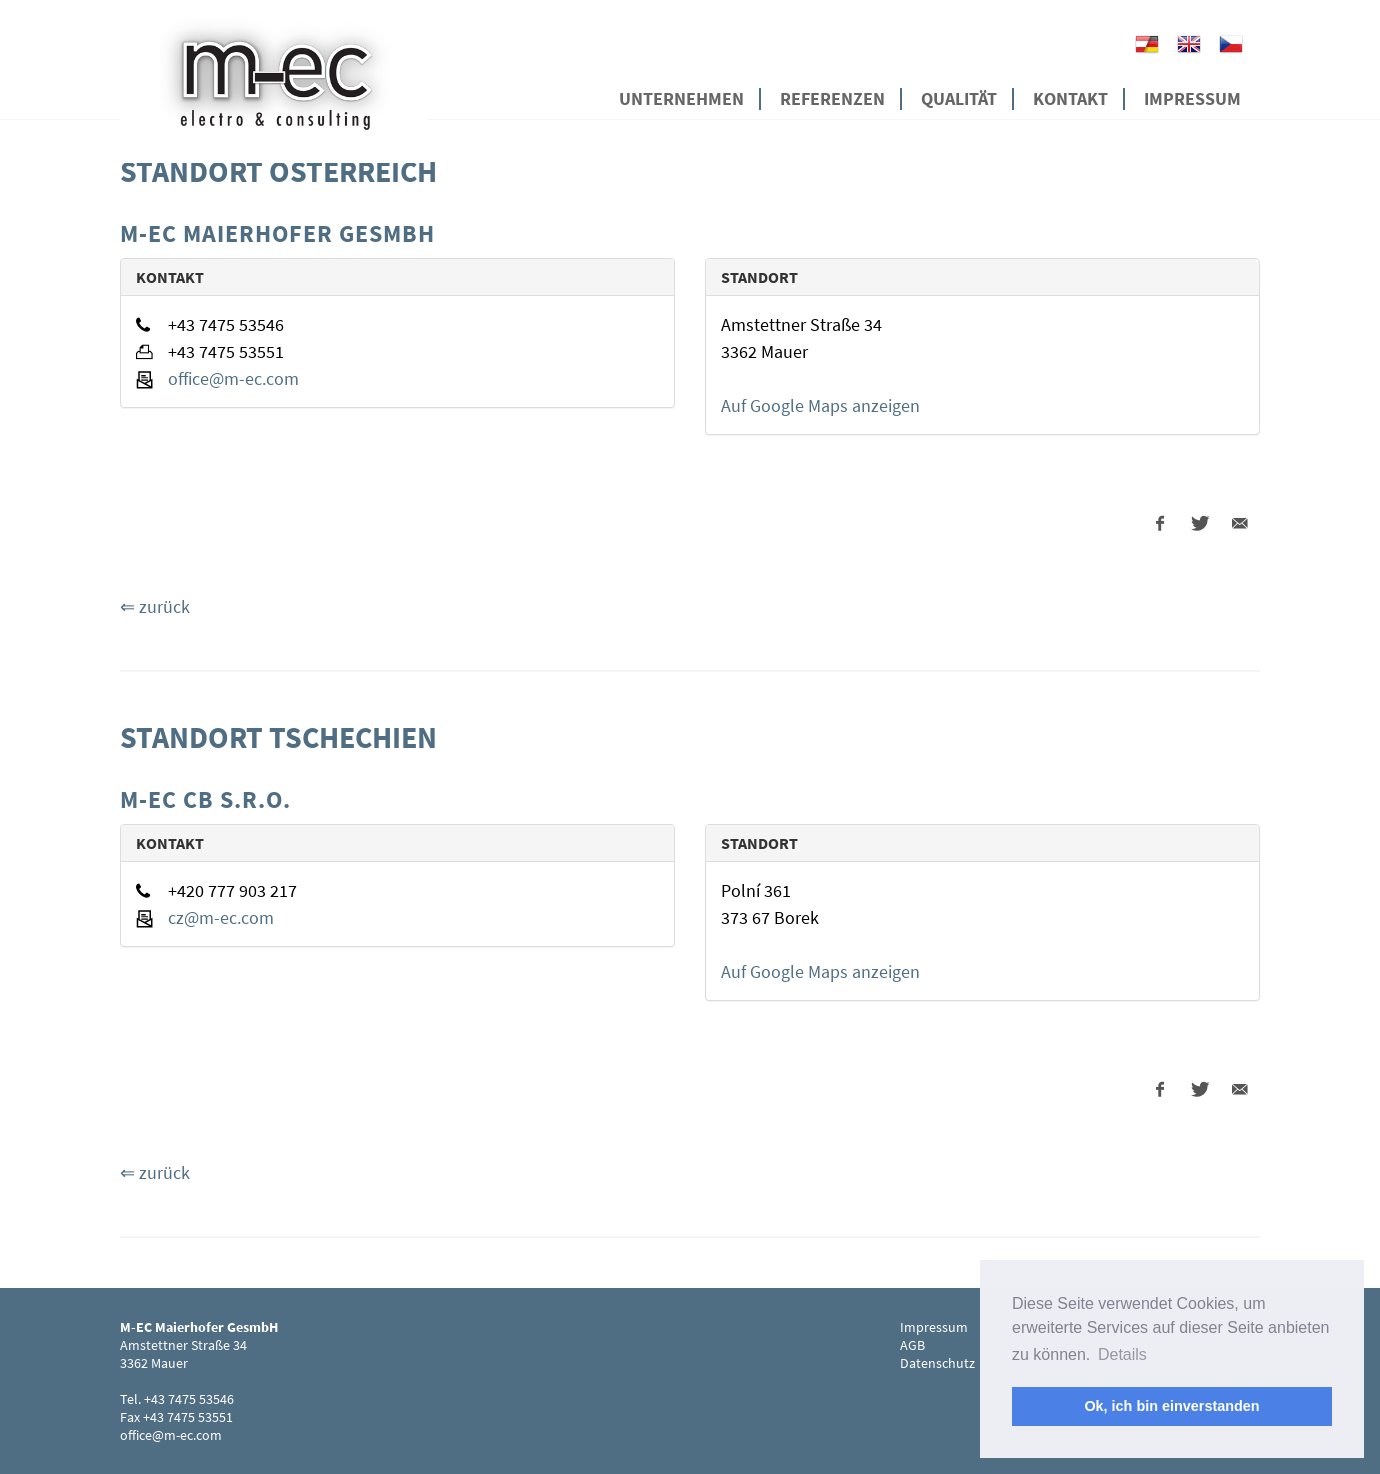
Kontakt (1070, 99)
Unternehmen (681, 99)
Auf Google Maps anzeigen (820, 405)
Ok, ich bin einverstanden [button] (1171, 1406)
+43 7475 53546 (189, 1399)
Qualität (959, 99)
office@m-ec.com (233, 378)
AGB (912, 1345)
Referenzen (832, 99)
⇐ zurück (155, 606)
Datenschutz (937, 1363)
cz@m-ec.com (221, 917)
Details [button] (1122, 1354)
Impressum (1192, 99)
